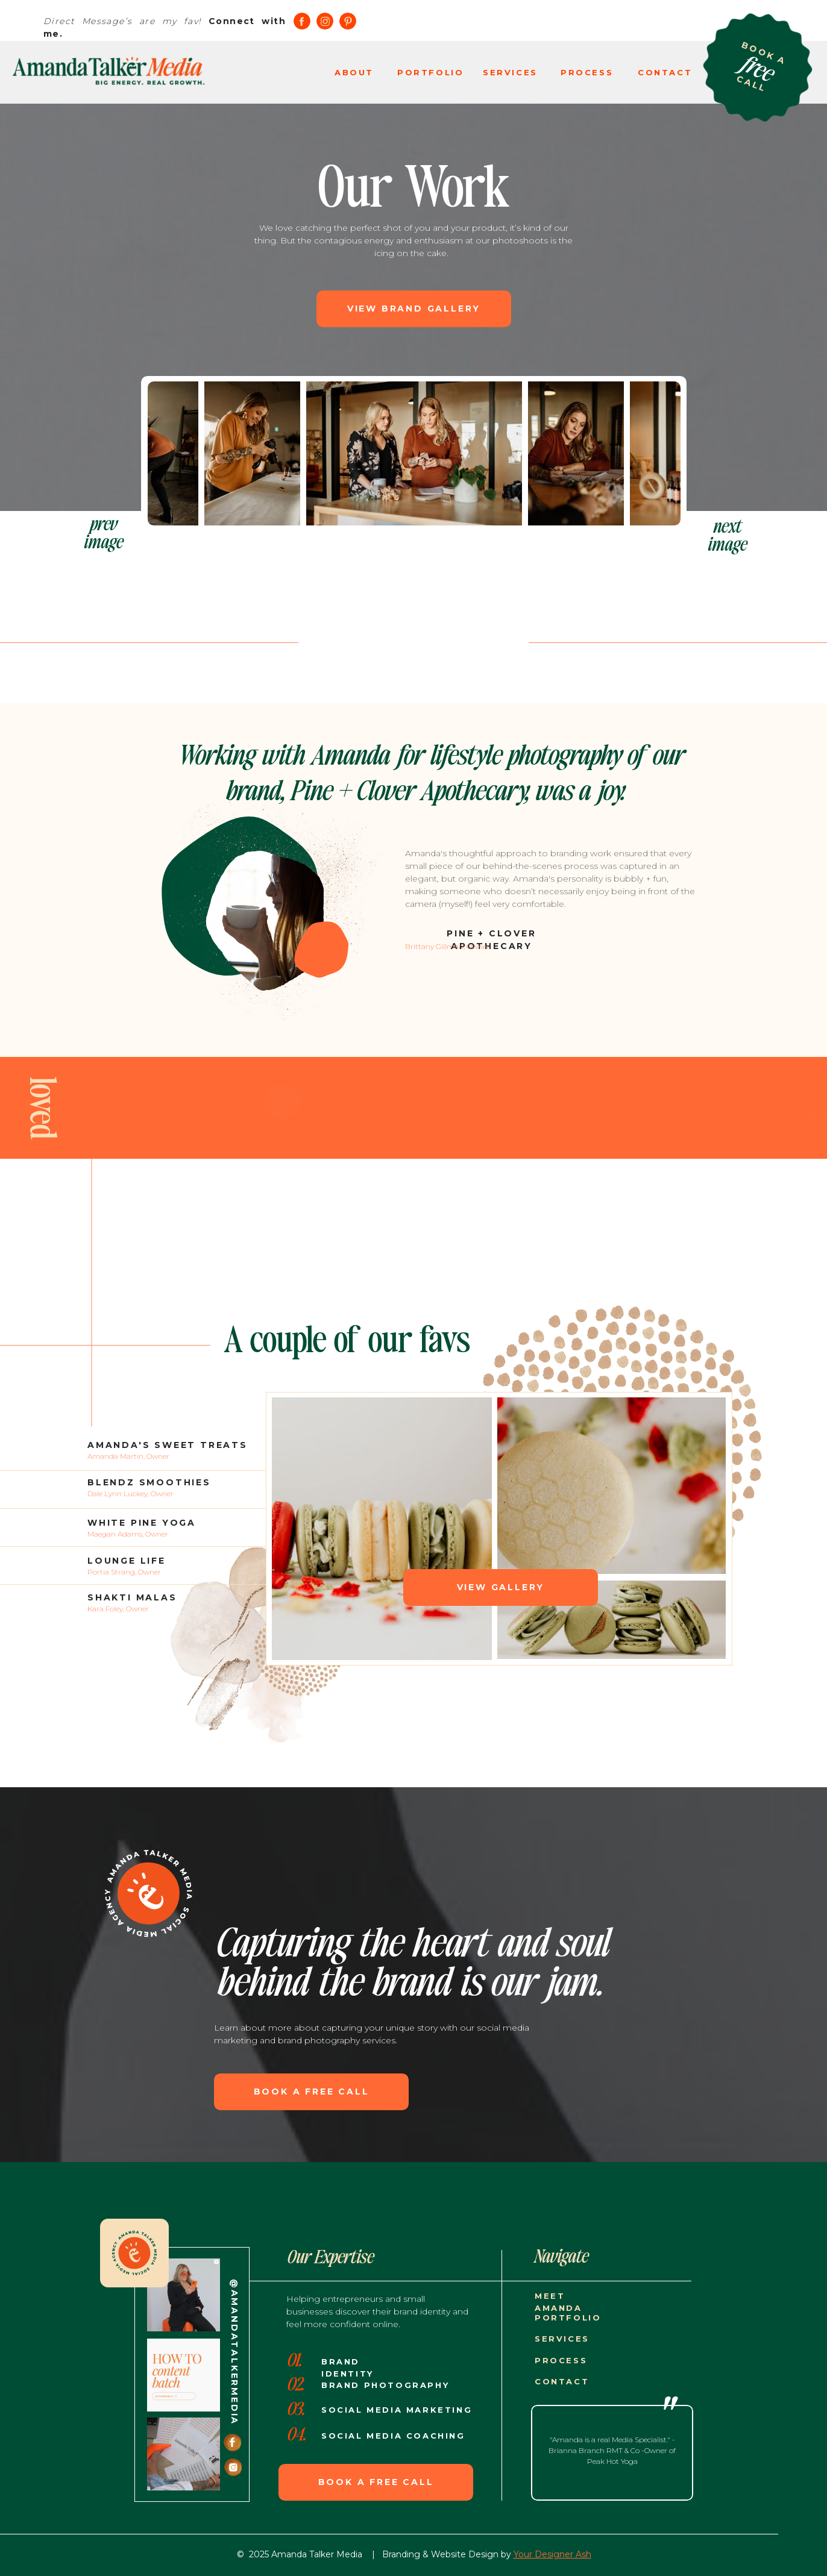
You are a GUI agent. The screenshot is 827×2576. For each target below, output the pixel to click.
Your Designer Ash (552, 2554)
